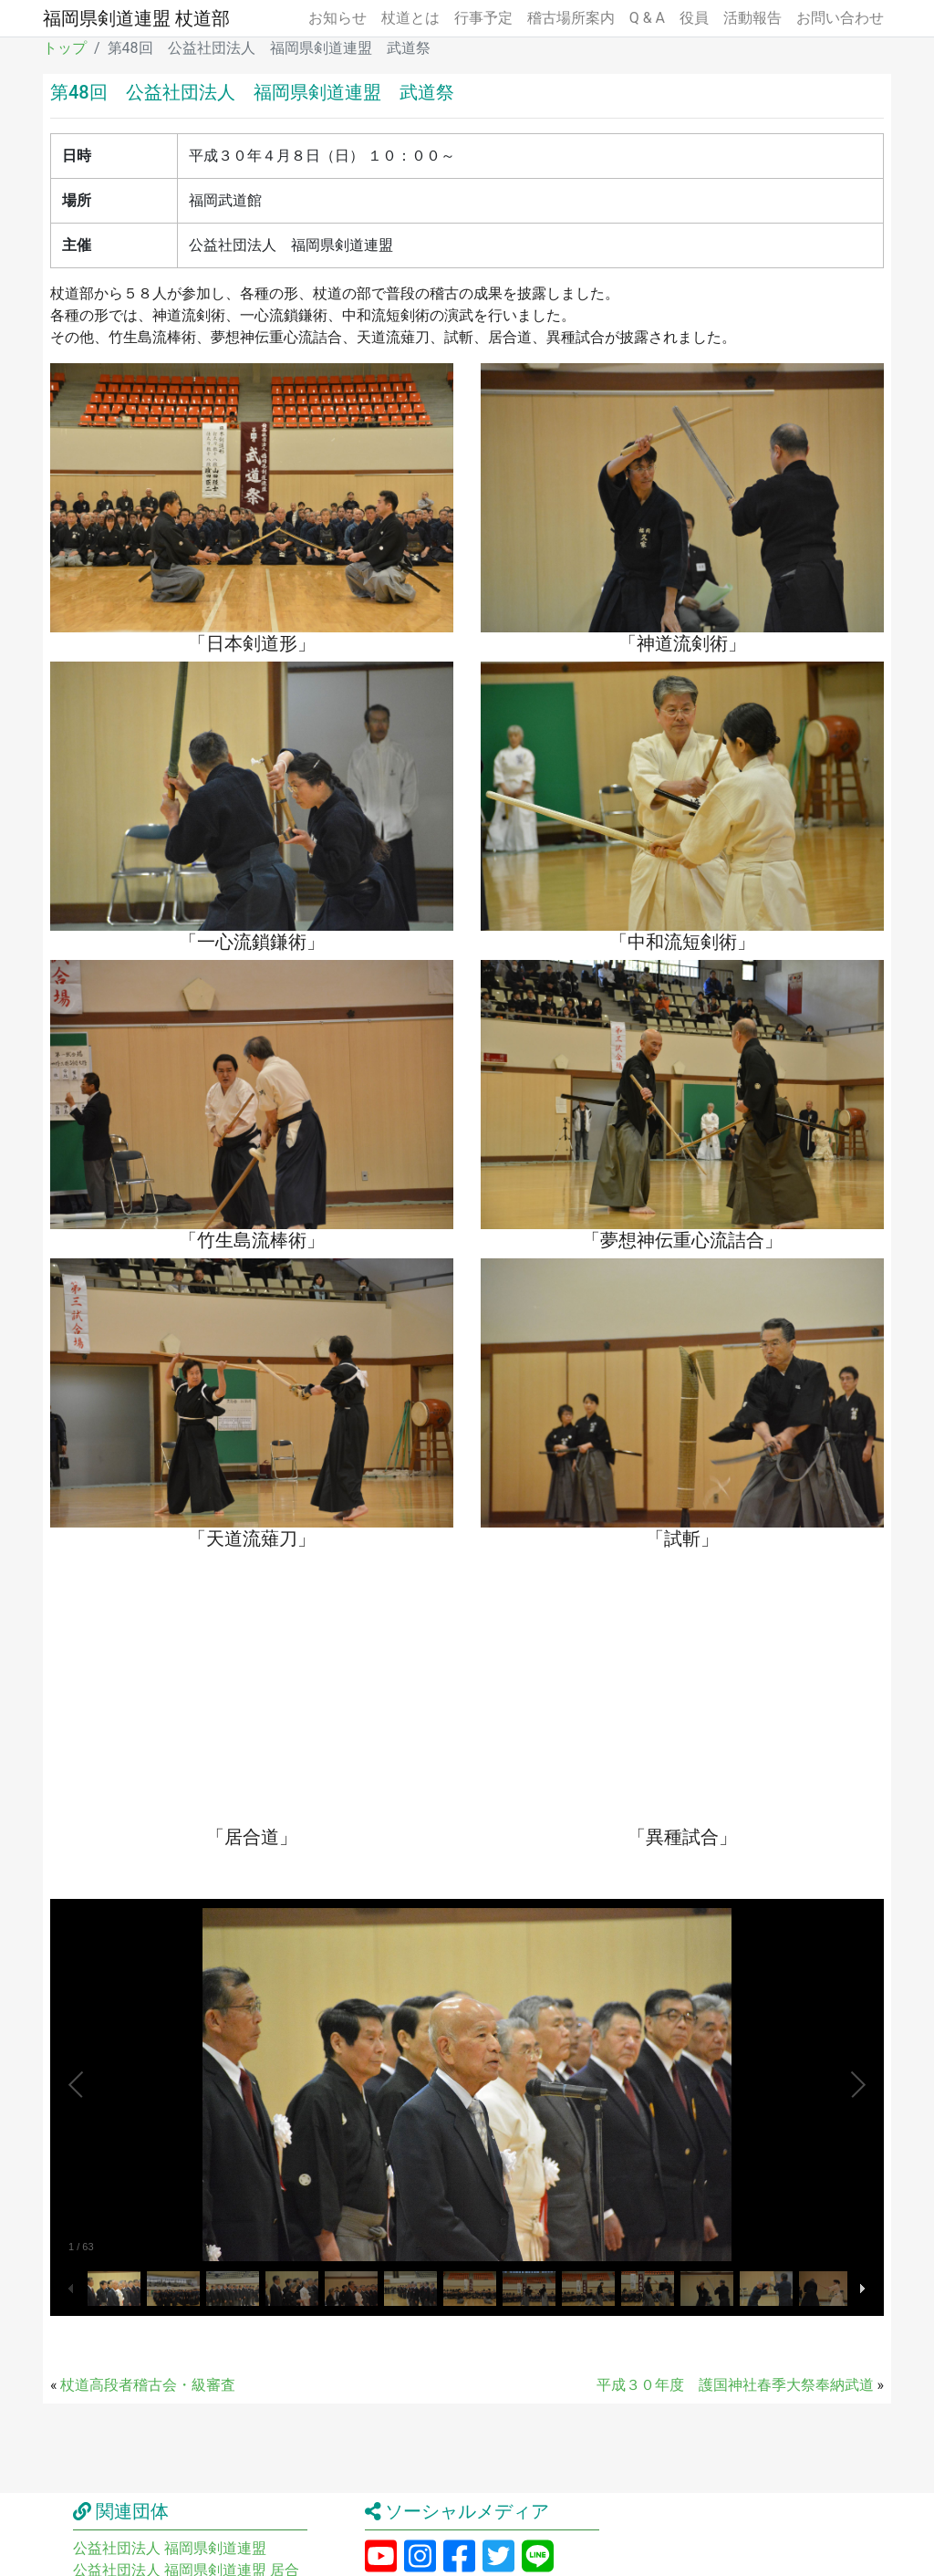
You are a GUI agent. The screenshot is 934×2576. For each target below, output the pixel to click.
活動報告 (752, 17)
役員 (694, 17)
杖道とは (410, 17)
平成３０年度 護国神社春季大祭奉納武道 (735, 2384)
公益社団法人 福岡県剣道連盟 (169, 2548)
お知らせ (337, 17)
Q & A (647, 17)
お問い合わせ (840, 17)
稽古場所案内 (571, 17)
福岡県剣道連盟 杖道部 (136, 18)
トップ (65, 48)
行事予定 (483, 17)
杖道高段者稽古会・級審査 (147, 2384)
